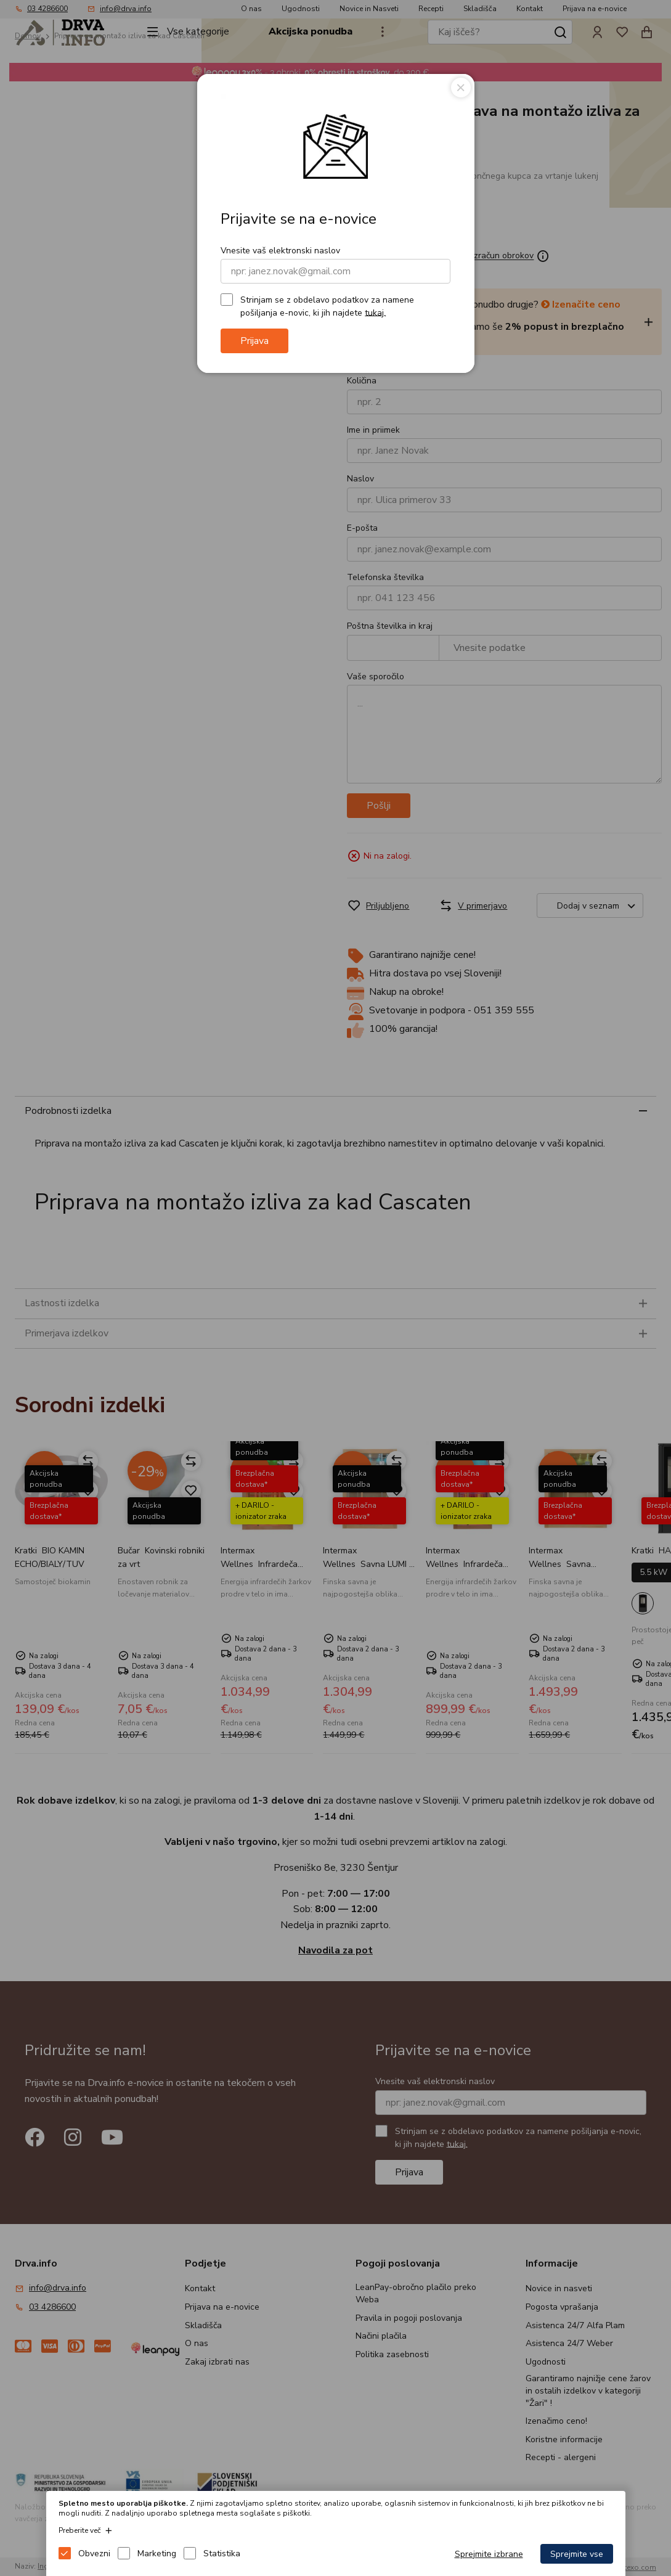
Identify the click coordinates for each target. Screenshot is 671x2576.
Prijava (254, 341)
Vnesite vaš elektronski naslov (280, 250)
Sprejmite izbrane (489, 2554)
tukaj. (375, 312)
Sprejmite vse (576, 2554)
